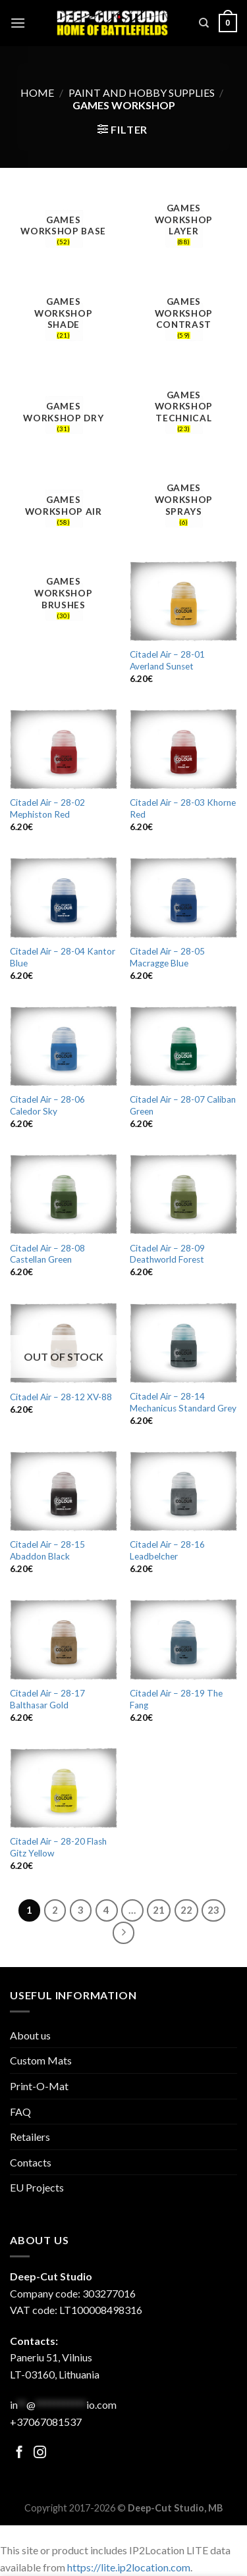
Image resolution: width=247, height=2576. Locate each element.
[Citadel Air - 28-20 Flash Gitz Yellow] (63, 1788)
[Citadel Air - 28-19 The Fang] (183, 1639)
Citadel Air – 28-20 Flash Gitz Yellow (58, 1847)
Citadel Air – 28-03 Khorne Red (183, 808)
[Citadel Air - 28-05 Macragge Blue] (183, 897)
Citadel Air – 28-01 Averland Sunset (167, 660)
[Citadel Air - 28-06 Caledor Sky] (63, 1046)
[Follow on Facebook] (19, 2453)
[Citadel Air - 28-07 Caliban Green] (183, 1046)
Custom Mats (41, 2060)
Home (37, 92)
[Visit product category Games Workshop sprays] (183, 507)
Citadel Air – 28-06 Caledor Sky (47, 1105)
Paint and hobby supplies (142, 92)
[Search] (204, 23)
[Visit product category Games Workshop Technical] (183, 414)
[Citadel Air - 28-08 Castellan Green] (63, 1194)
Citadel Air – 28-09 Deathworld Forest (167, 1254)
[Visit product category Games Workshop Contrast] (183, 320)
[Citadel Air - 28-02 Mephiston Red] (63, 749)
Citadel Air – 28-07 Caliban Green (183, 1105)
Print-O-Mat (39, 2086)
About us (30, 2035)
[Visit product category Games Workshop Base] (63, 228)
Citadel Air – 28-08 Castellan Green (47, 1254)
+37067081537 (46, 2421)
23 (213, 1910)
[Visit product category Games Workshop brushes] (63, 601)
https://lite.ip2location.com (128, 2567)
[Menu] (18, 23)
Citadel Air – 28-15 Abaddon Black (47, 1550)
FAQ (20, 2111)
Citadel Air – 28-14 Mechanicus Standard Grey (183, 1402)
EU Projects (37, 2187)
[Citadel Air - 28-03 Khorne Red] (183, 749)
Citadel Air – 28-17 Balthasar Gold (47, 1699)
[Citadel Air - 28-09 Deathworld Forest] (183, 1194)
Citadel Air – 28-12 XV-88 (61, 1397)
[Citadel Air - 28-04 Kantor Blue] (63, 897)
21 (159, 1910)
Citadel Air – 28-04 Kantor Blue (62, 957)
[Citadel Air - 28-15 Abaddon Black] (63, 1491)
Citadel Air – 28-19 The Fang (176, 1699)
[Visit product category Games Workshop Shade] (63, 320)
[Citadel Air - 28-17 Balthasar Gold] (63, 1639)
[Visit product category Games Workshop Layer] (183, 228)
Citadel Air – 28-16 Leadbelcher (167, 1550)
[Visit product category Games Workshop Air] (63, 507)
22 (186, 1910)
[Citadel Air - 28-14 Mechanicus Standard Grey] (183, 1343)
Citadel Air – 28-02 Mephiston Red (47, 808)
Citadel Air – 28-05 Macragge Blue (167, 957)
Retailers (30, 2136)
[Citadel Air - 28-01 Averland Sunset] (183, 601)
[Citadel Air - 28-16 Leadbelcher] (183, 1491)
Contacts (30, 2162)
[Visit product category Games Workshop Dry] (63, 414)
